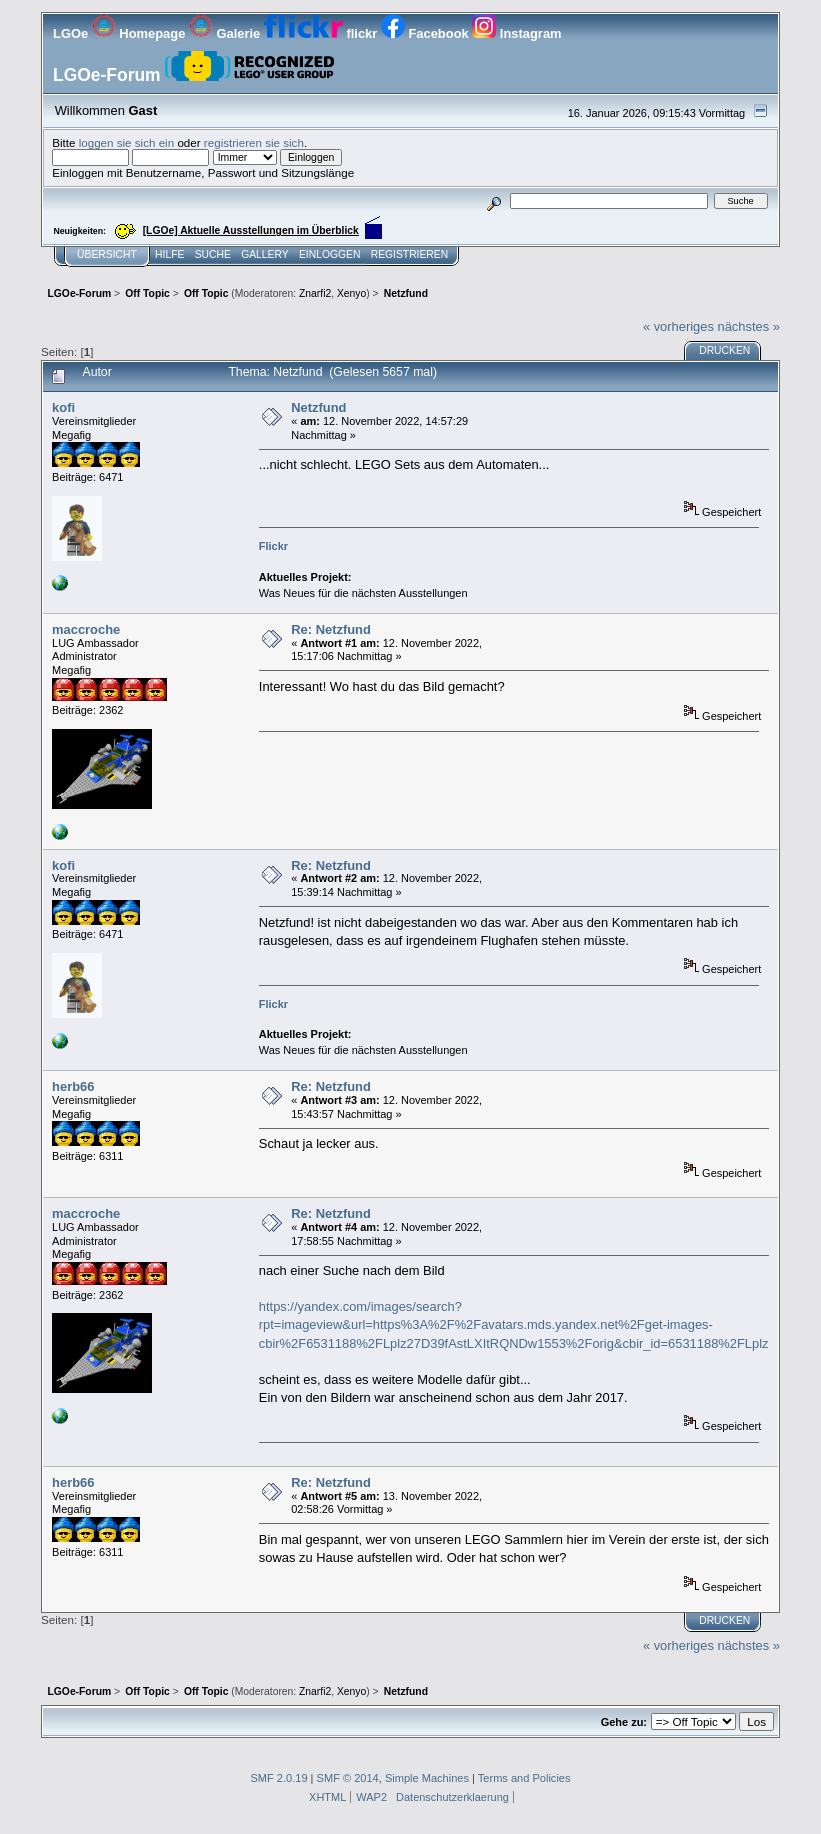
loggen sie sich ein (127, 142)
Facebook (426, 33)
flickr (322, 33)
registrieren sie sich (254, 142)
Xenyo (351, 293)
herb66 (73, 1086)
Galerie (226, 33)
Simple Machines (427, 1778)
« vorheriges (678, 326)
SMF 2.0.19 (278, 1778)
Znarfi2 (315, 293)
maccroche (86, 629)
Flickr (273, 546)
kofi (63, 407)
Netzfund (318, 407)
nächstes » (749, 326)
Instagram (516, 33)
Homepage (140, 33)
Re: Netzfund (331, 629)
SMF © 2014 (348, 1778)
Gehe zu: (624, 1722)
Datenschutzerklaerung (452, 1797)
